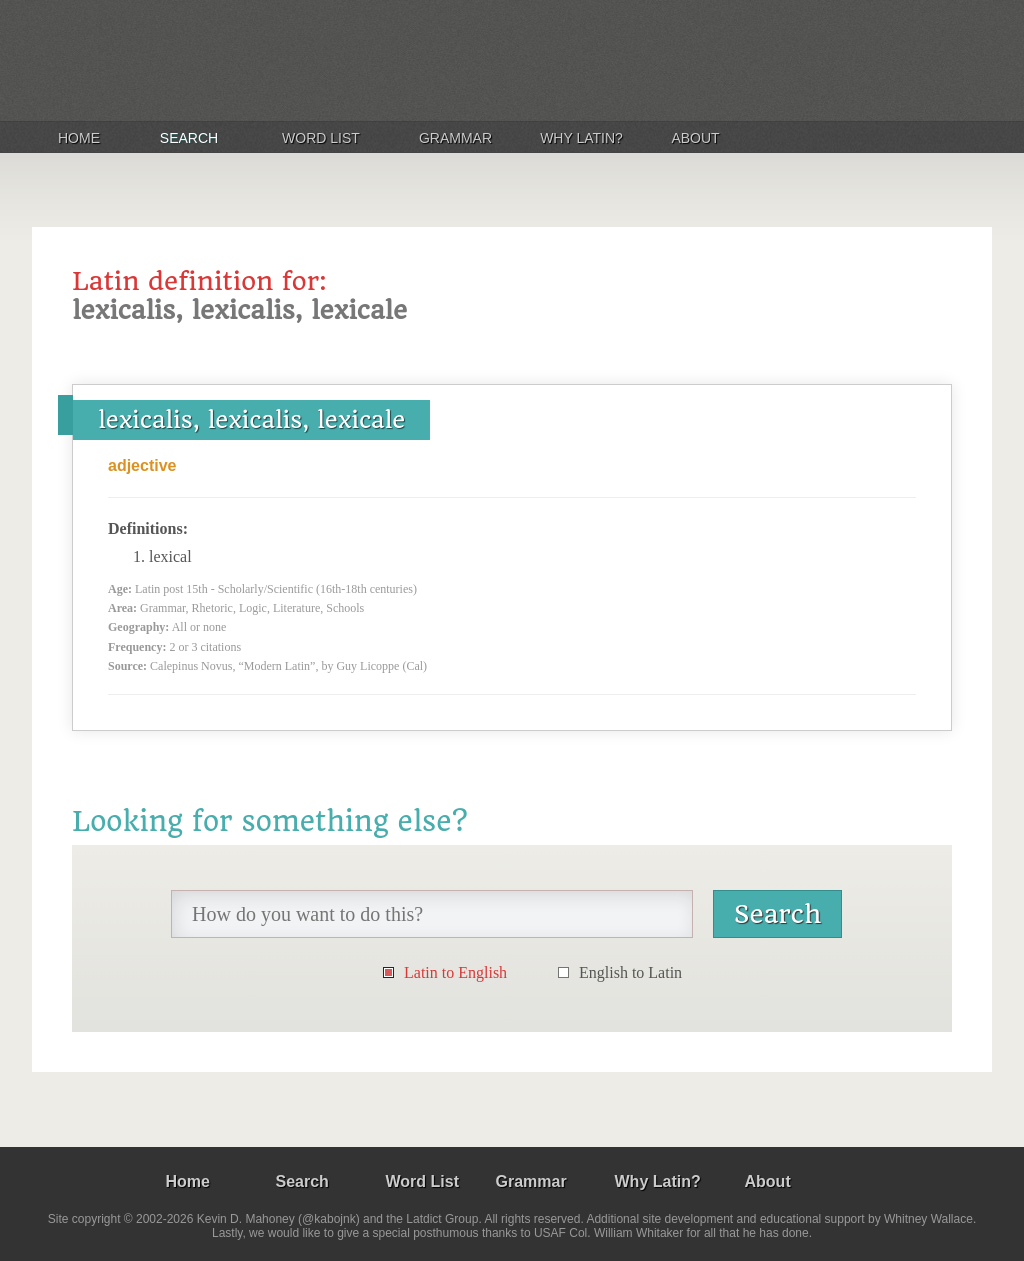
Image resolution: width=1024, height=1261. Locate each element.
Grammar (455, 138)
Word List (321, 138)
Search (189, 138)
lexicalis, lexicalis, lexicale (251, 420)
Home (79, 138)
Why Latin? (581, 138)
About (695, 138)
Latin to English (455, 972)
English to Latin (630, 972)
